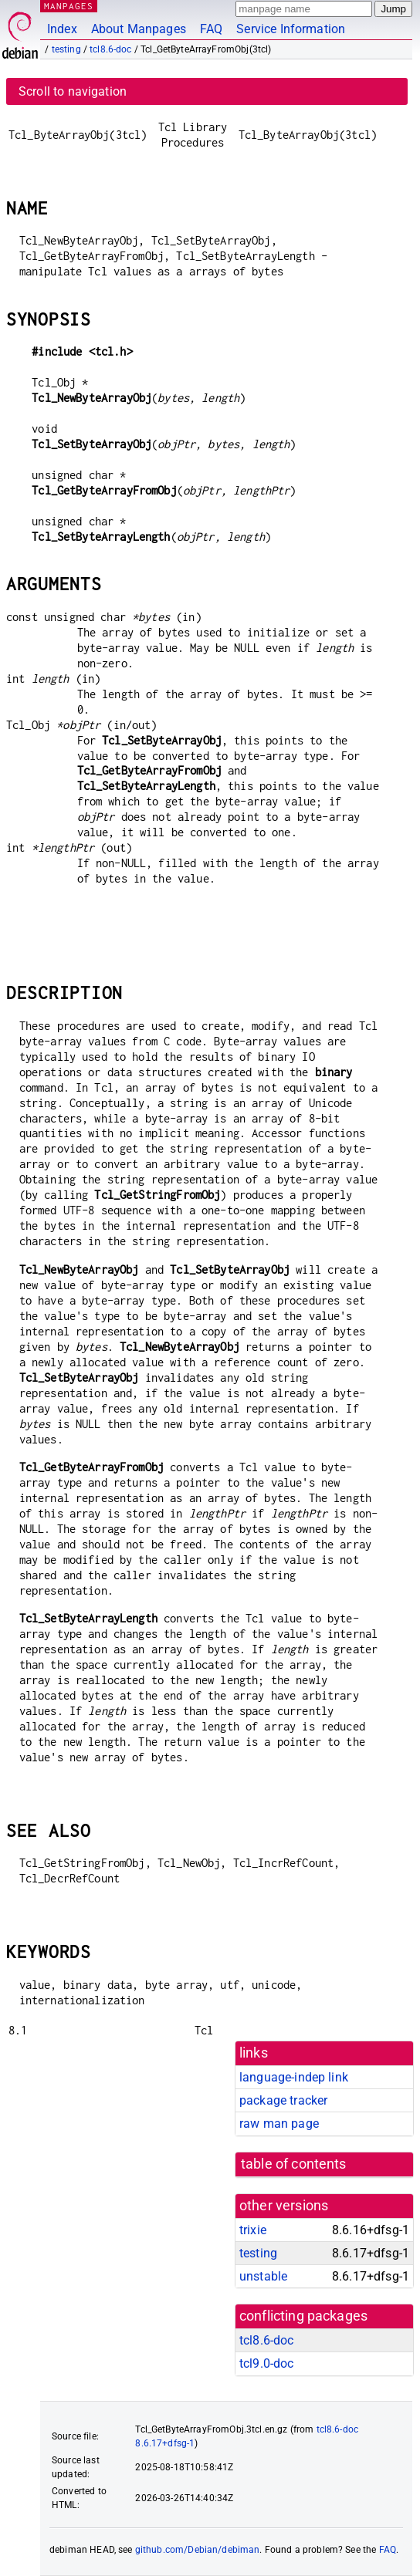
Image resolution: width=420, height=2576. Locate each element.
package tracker (283, 2100)
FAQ (211, 29)
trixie (252, 2230)
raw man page (279, 2123)
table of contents (294, 2164)
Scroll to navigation (73, 91)
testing (66, 49)
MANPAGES (68, 6)
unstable (263, 2276)
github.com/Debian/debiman (197, 2549)
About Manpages (138, 29)
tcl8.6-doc (111, 49)
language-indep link (293, 2077)
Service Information (290, 29)
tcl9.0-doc (266, 2363)
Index (62, 29)
